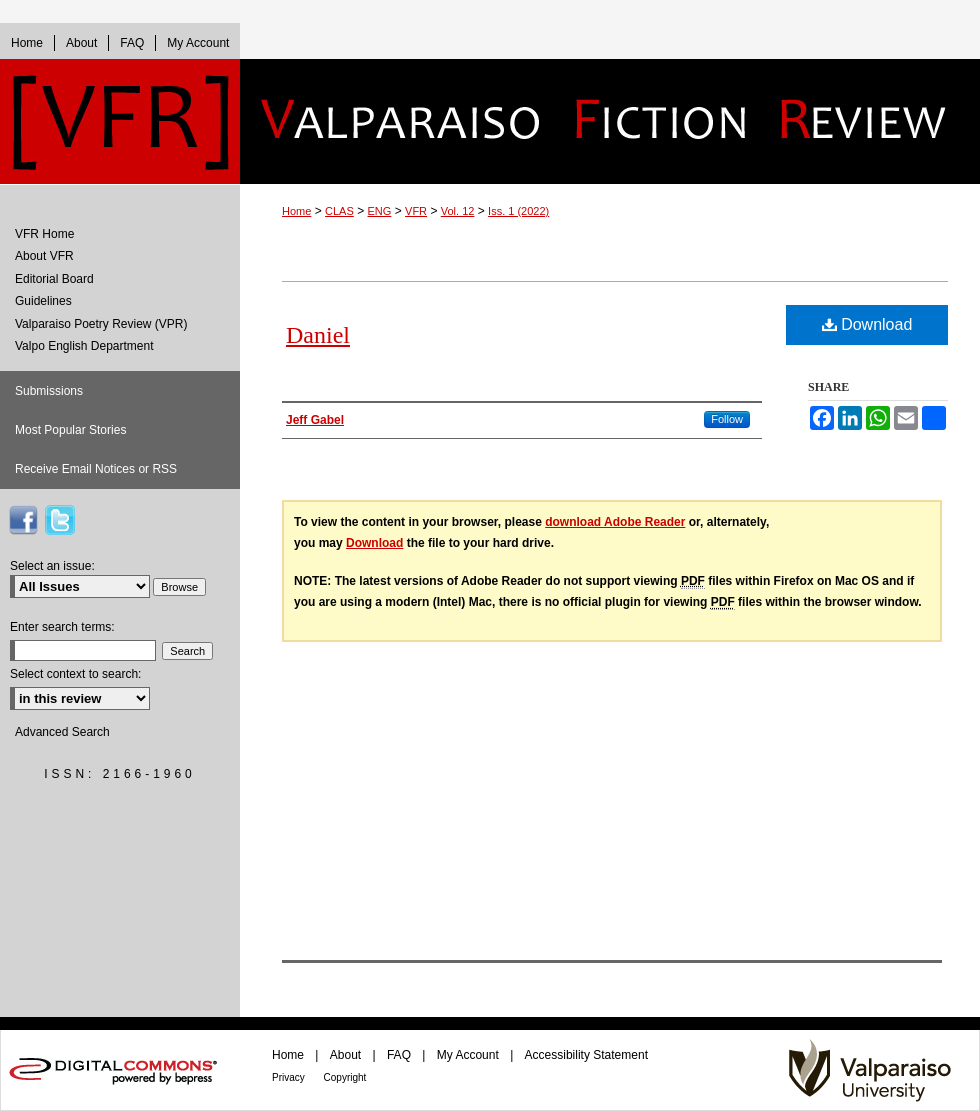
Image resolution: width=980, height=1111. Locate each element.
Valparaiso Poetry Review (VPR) (101, 324)
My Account (469, 1055)
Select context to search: (75, 674)
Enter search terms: (62, 627)
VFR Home (44, 234)
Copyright (345, 1077)
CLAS (339, 211)
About (347, 1055)
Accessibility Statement (586, 1055)
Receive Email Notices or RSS (96, 469)
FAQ (400, 1055)
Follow (727, 419)
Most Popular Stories (70, 430)
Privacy (290, 1077)
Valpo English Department (84, 346)
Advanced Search (62, 732)
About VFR (44, 256)
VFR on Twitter (60, 520)
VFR (416, 211)
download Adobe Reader (615, 522)
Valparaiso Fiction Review (610, 121)
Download (867, 324)
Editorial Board (54, 279)
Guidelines (43, 301)
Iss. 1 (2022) (518, 211)
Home (296, 211)
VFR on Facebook (23, 520)
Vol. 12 (458, 211)
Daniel (318, 335)
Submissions (49, 391)
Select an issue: (52, 566)
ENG (380, 211)
